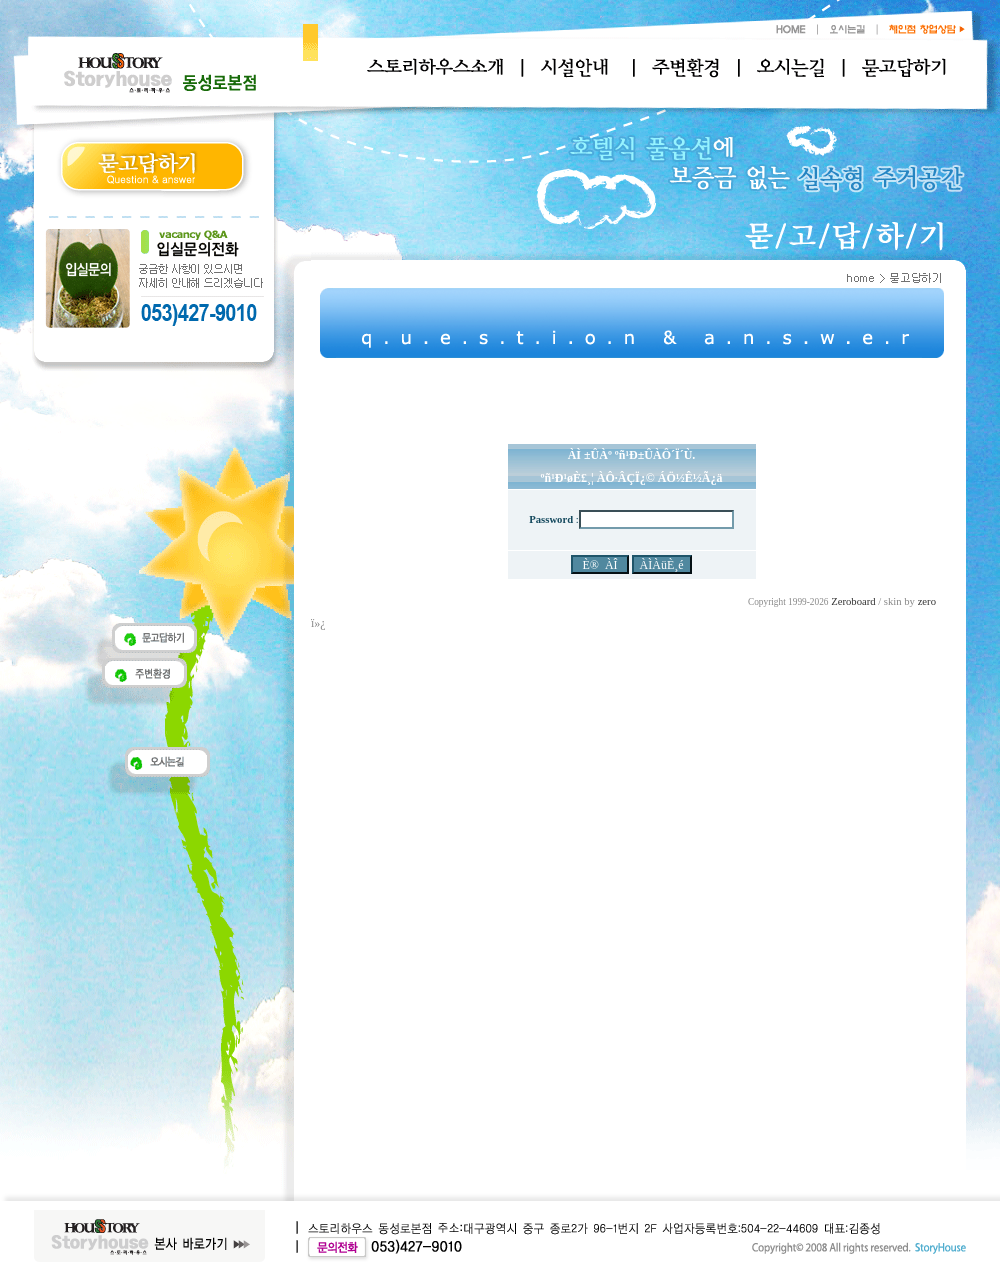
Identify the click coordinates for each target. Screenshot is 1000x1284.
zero (927, 601)
